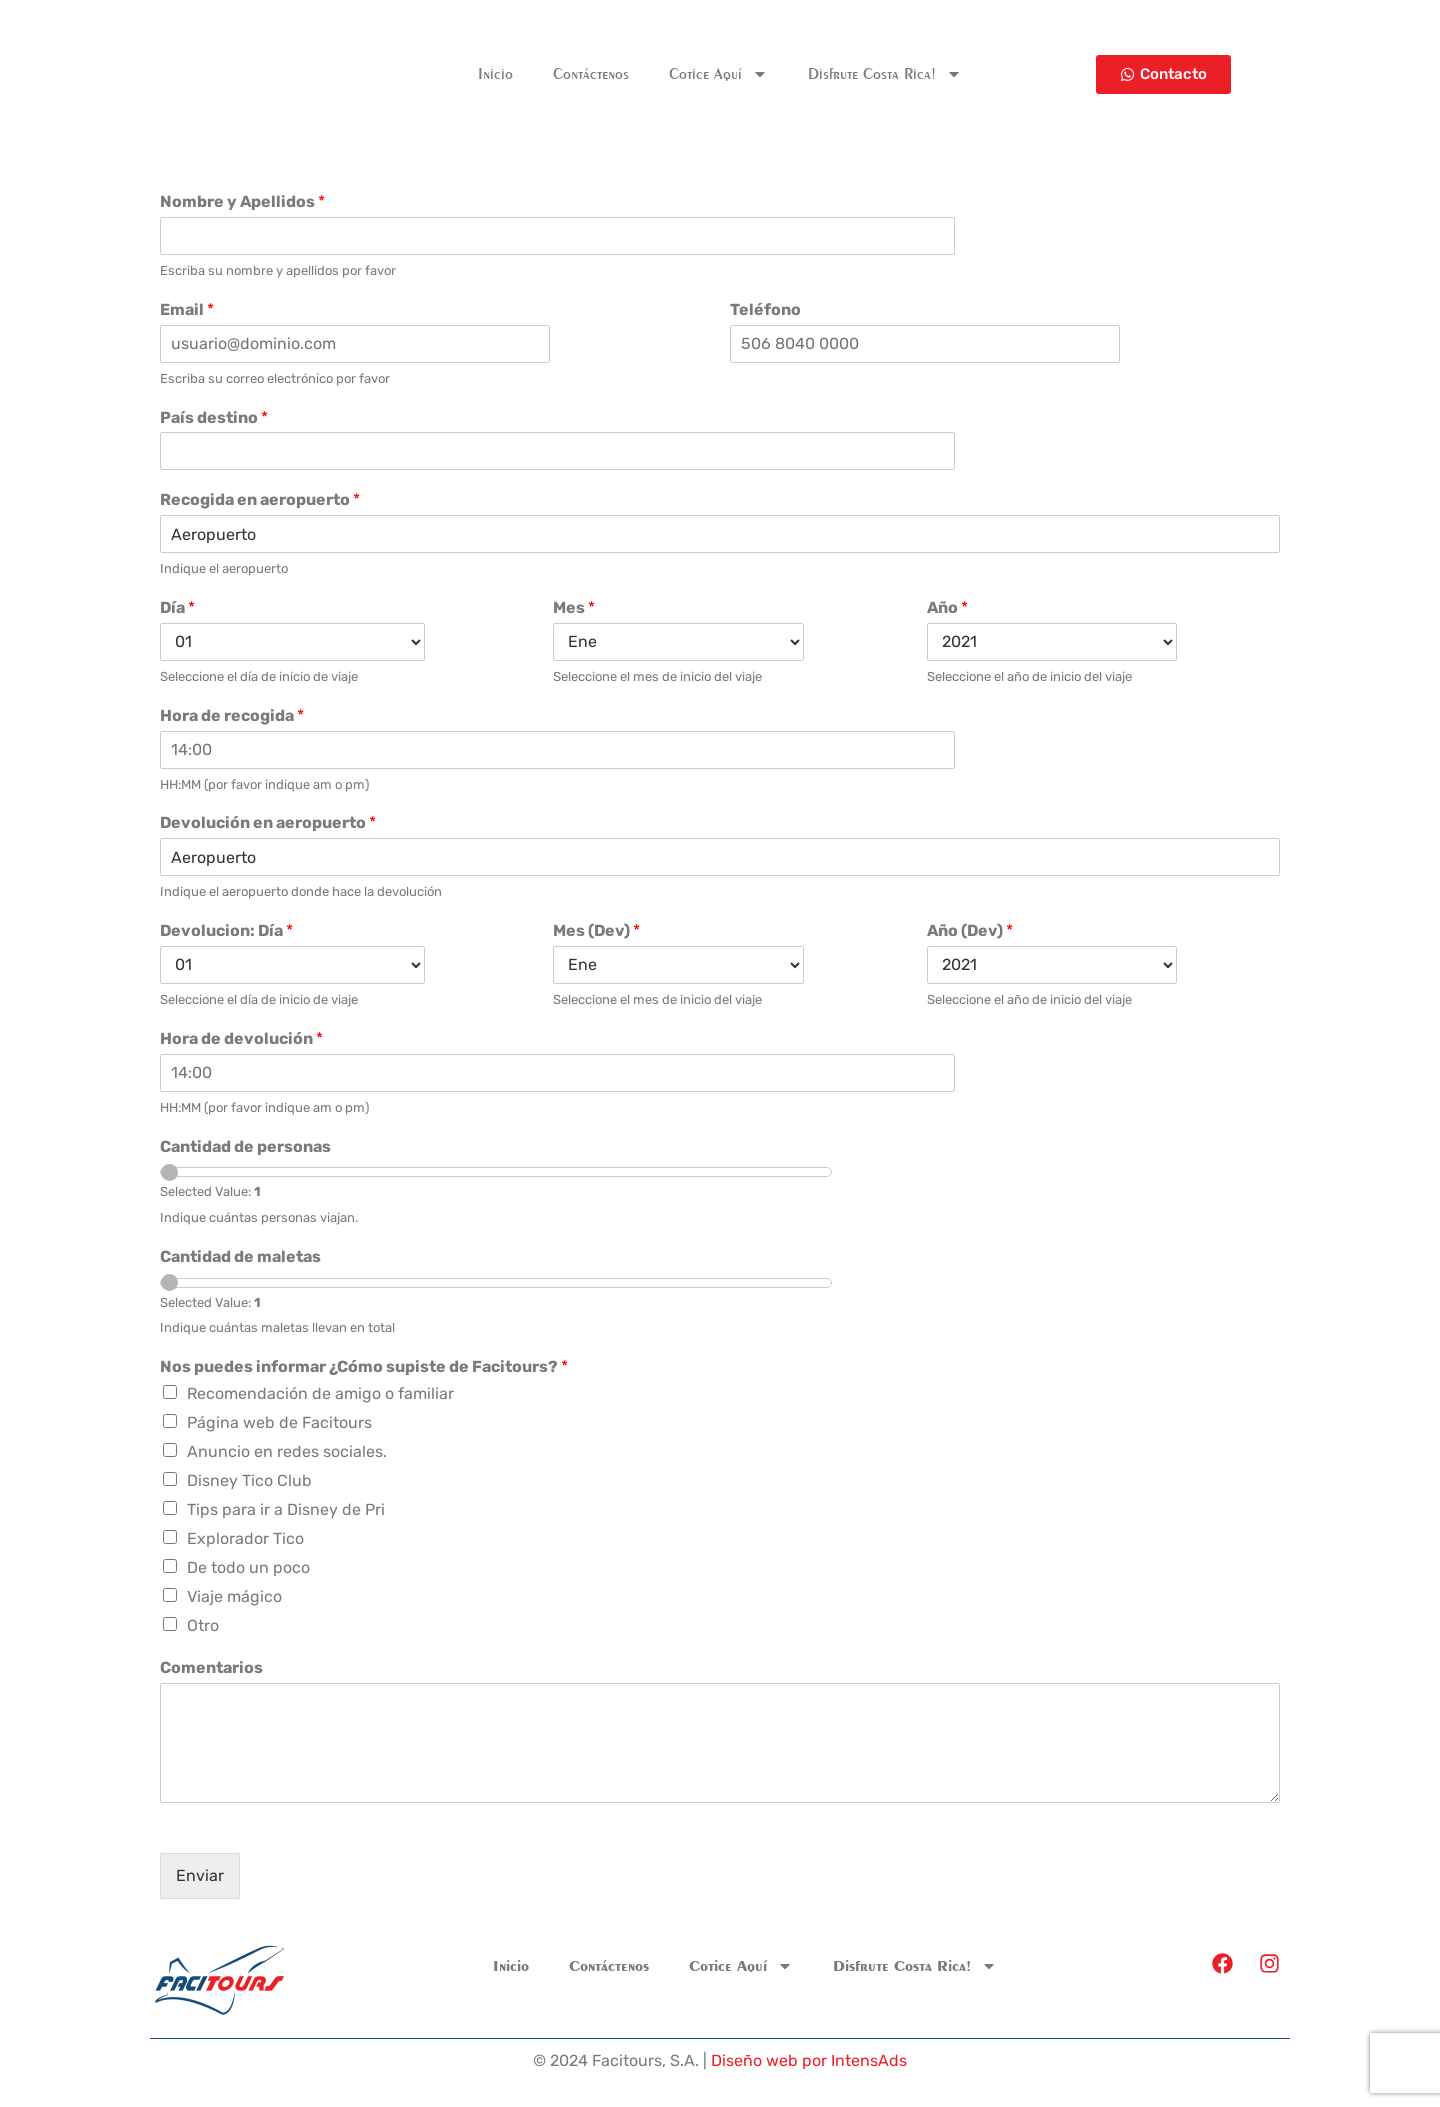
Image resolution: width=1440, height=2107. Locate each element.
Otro (203, 1625)
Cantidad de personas (245, 1146)
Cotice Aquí (718, 74)
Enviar (200, 1875)
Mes (574, 607)
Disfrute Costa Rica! (885, 74)
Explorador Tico (245, 1538)
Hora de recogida (232, 715)
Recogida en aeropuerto (260, 499)
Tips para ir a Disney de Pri (286, 1509)
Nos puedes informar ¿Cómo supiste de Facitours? (364, 1366)
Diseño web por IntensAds (809, 2060)
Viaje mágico (234, 1596)
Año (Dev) (970, 930)
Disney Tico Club (249, 1480)
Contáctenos (591, 73)
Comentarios (211, 1667)
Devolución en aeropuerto (268, 822)
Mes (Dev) (596, 930)
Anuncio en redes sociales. (287, 1451)
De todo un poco (248, 1567)
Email (187, 309)
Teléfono (765, 309)
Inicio (495, 73)
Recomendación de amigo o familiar (320, 1393)
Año (947, 607)
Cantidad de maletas (240, 1256)
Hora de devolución (241, 1038)
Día (177, 607)
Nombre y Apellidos (242, 201)
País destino (214, 417)
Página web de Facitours (279, 1422)
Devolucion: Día (226, 930)
